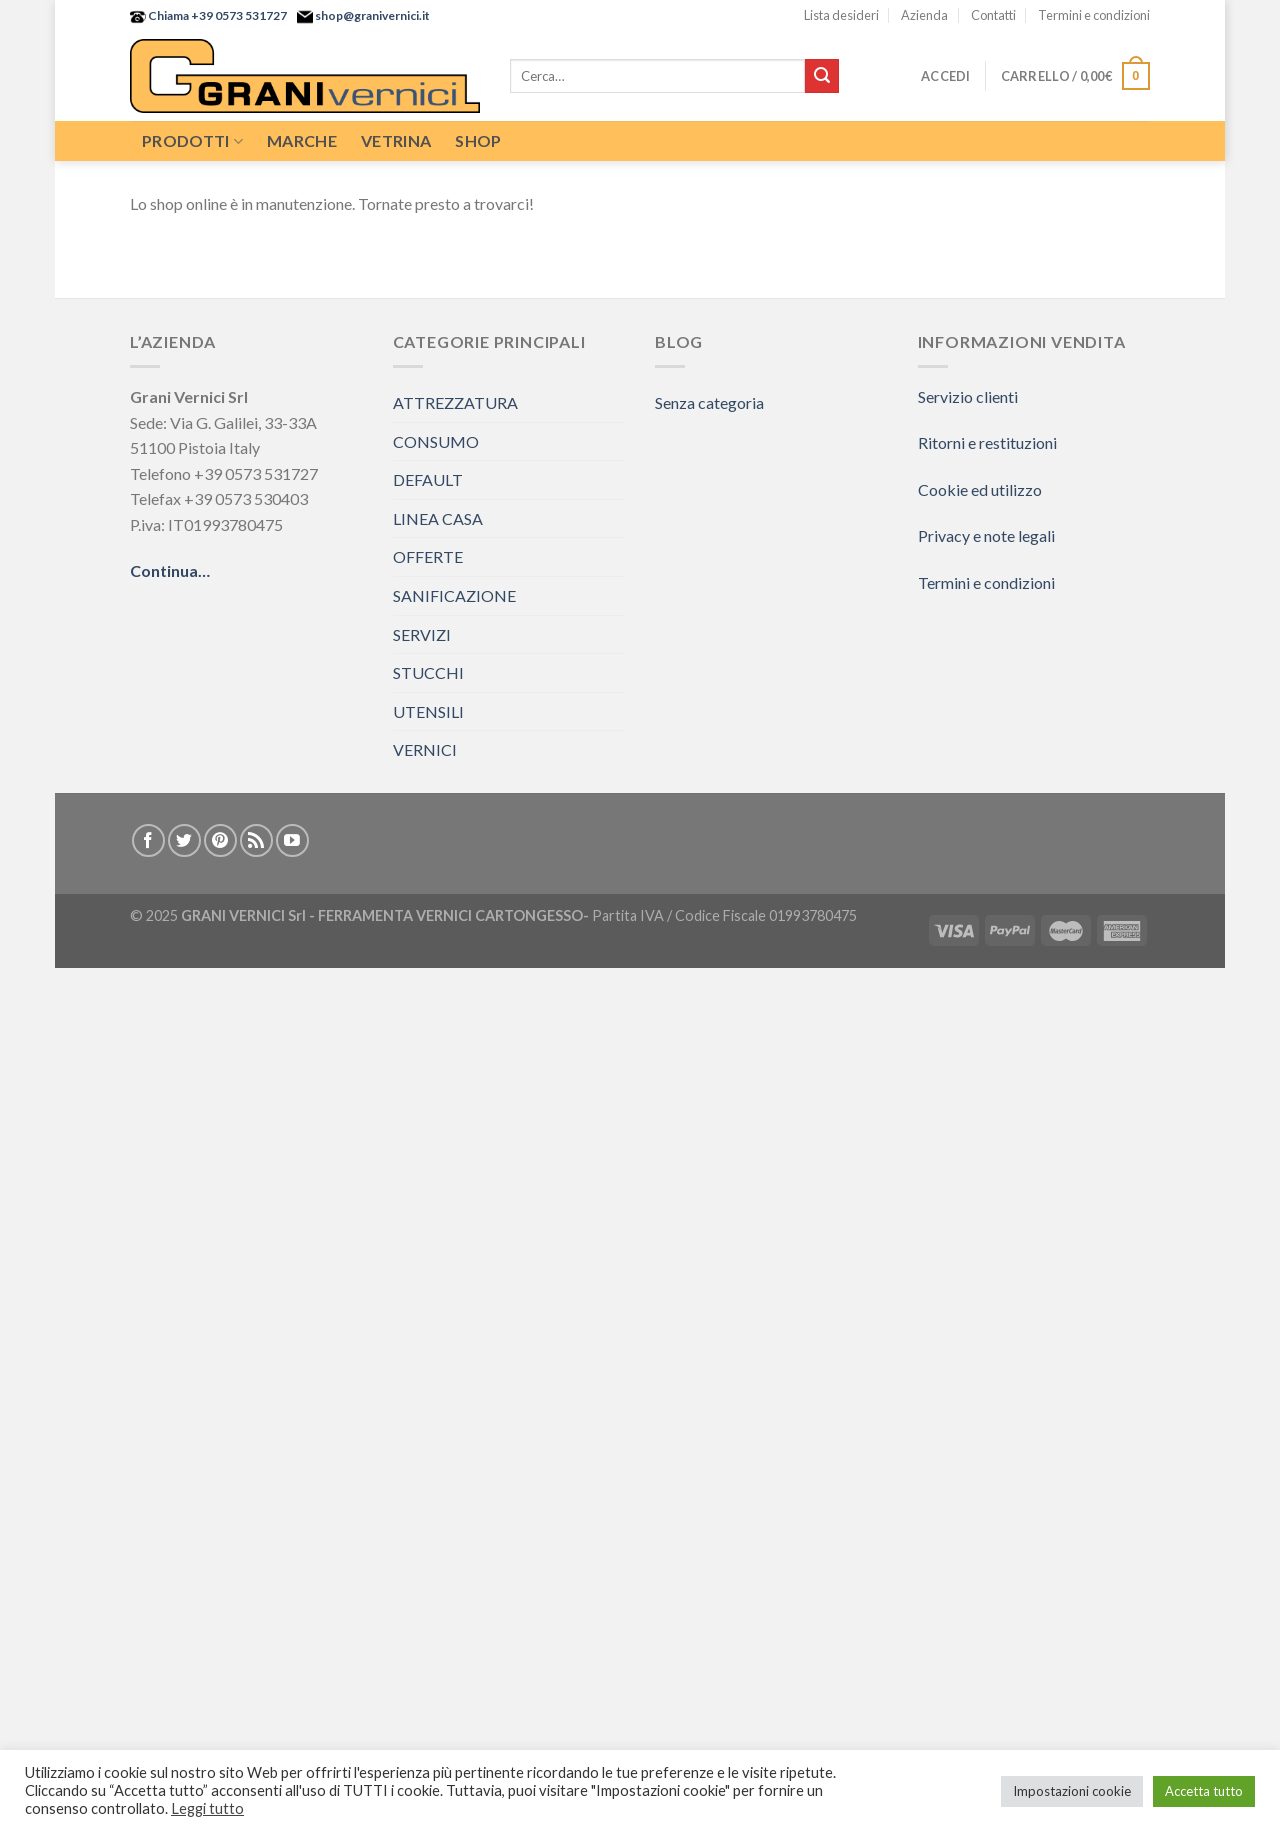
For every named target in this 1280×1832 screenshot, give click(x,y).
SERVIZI (422, 634)
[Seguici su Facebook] (148, 840)
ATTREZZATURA (455, 402)
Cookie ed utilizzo (980, 489)
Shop (478, 140)
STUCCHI (428, 672)
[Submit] (822, 76)
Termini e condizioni (1094, 15)
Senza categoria (709, 402)
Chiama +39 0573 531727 (216, 15)
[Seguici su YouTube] (292, 840)
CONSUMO (436, 441)
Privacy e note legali (986, 535)
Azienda (924, 15)
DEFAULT (428, 479)
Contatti (993, 15)
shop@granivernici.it (371, 15)
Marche (302, 140)
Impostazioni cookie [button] (1072, 1791)
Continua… (170, 570)
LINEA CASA (438, 518)
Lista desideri (841, 15)
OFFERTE (428, 556)
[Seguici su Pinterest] (220, 840)
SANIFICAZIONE (454, 595)
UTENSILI (428, 711)
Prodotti (192, 141)
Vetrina (396, 140)
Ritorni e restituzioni (987, 442)
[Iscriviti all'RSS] (256, 840)
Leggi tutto (207, 1808)
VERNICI (425, 749)
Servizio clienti (968, 396)
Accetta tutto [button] (1204, 1791)
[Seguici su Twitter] (184, 840)
